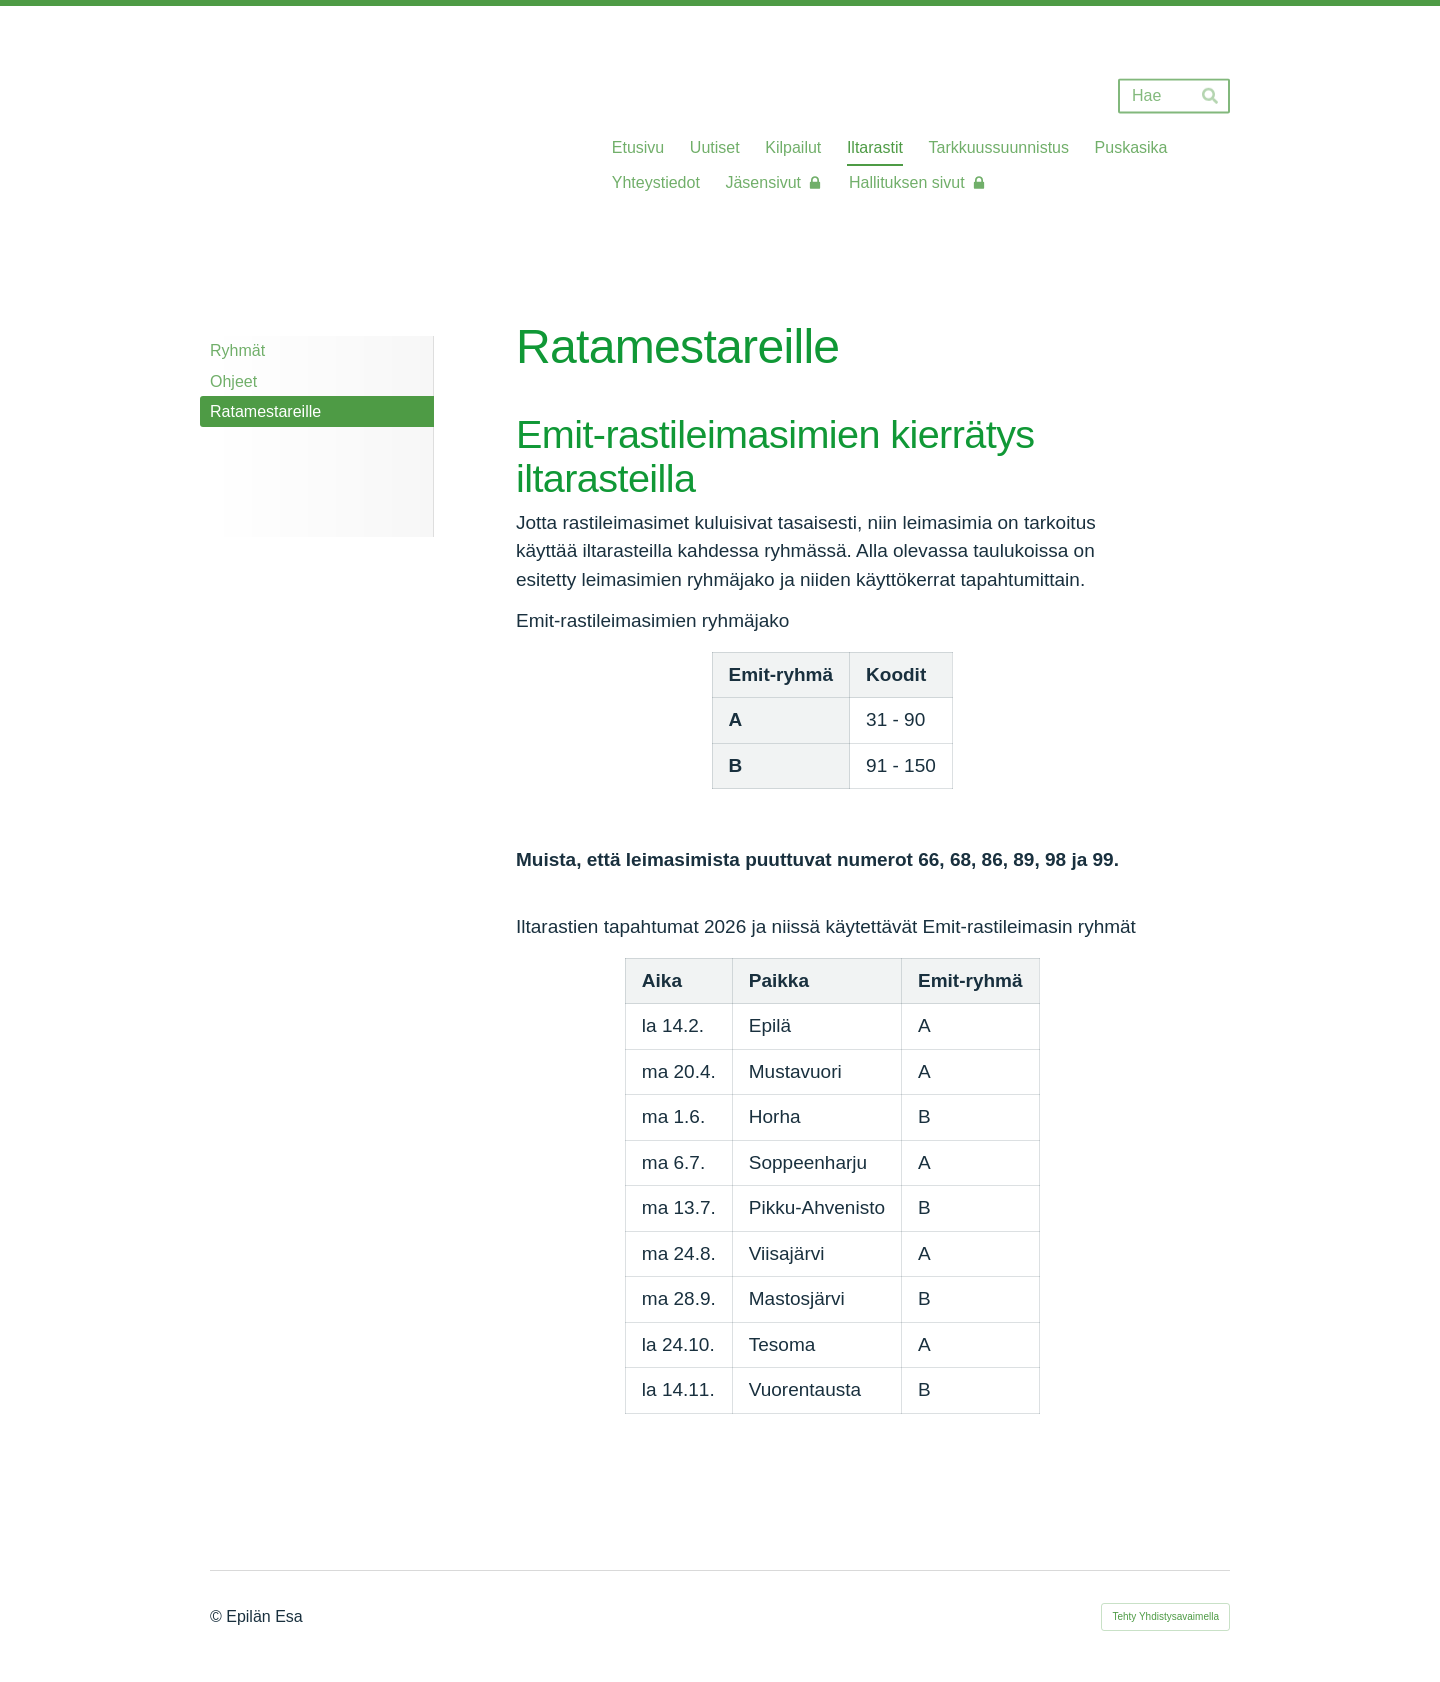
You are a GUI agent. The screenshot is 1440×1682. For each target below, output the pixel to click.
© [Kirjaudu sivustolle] (218, 1616)
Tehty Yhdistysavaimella (1165, 1616)
